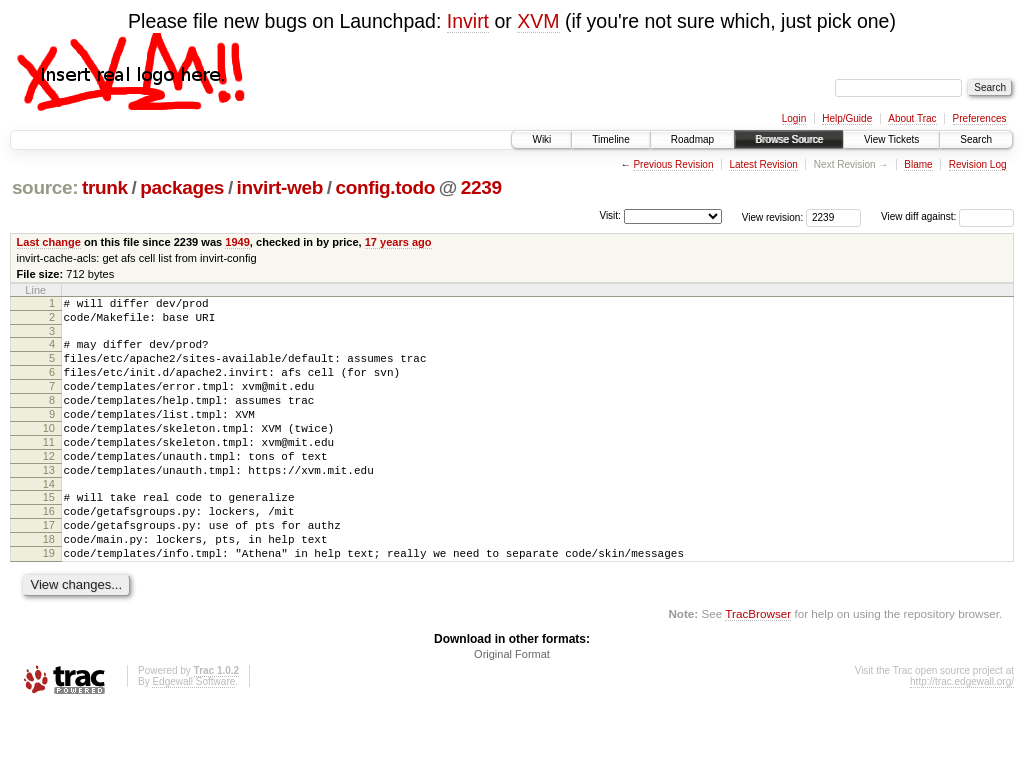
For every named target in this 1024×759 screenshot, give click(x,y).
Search (976, 139)
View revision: (773, 216)
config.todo (385, 187)
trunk (105, 187)
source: (45, 187)
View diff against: (947, 216)
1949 (237, 242)
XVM (538, 21)
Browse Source (789, 139)
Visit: (610, 215)
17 (49, 567)
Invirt (468, 21)
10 (49, 452)
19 (49, 601)
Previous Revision (673, 164)
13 (49, 503)
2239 (481, 187)
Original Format (512, 705)
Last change (49, 242)
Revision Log (978, 164)
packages (182, 187)
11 (49, 469)
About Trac (912, 118)
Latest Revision (763, 164)
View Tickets (891, 139)
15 (49, 533)
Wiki (541, 139)
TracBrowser (758, 664)
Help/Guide (847, 118)
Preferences (980, 118)
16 (49, 550)
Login (794, 118)
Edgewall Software (193, 732)
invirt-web (280, 187)
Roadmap (692, 139)
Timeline (610, 139)
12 (49, 486)
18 (49, 584)
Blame (918, 164)
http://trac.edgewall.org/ (962, 732)
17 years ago (398, 242)
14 (49, 520)
